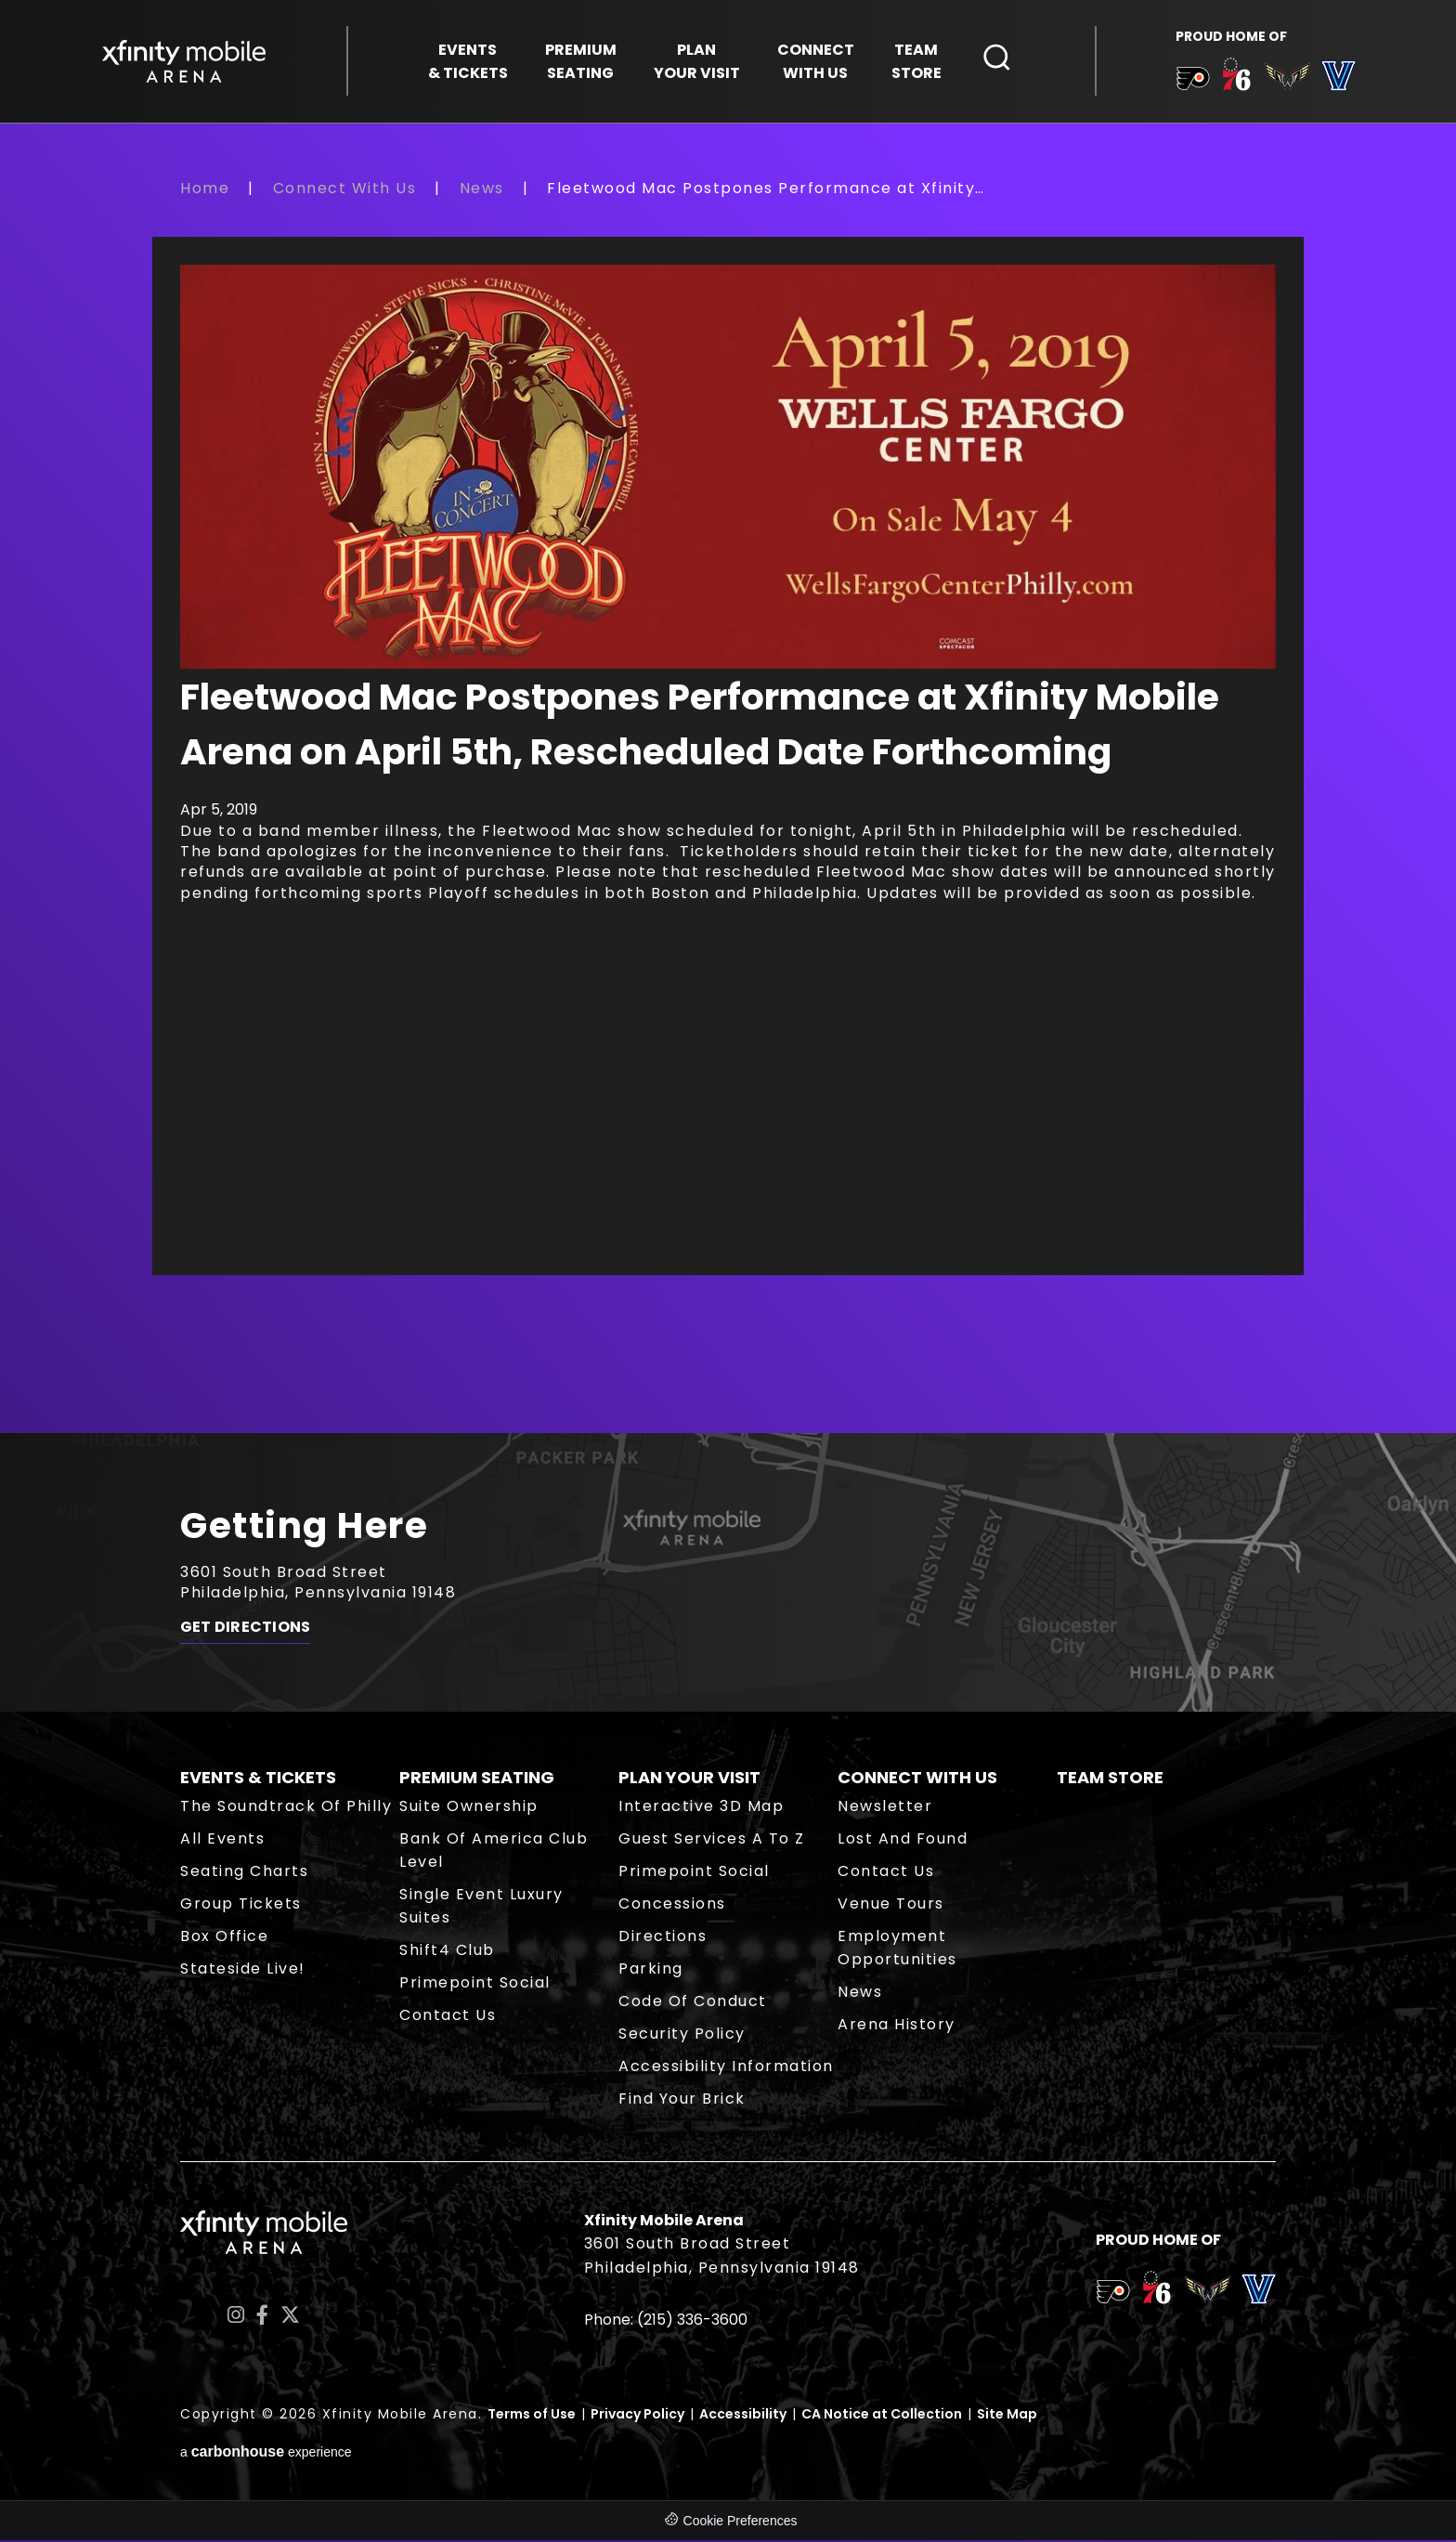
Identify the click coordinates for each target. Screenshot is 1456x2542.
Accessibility (742, 2415)
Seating (581, 62)
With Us (815, 62)
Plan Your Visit (689, 1779)
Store (916, 62)
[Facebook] (262, 2317)
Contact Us (447, 2016)
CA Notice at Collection (881, 2415)
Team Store (1110, 1779)
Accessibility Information (726, 2068)
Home (204, 190)
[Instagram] (236, 2317)
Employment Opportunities (897, 1949)
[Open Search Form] (997, 58)
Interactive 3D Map (701, 1808)
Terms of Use (532, 2415)
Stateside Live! (243, 1970)
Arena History (897, 2026)
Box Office (224, 1938)
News (482, 190)
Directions (662, 1938)
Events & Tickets (258, 1779)
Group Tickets (241, 1905)
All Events (222, 1840)
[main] (728, 806)
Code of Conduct (692, 2003)
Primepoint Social (475, 1984)
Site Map (1007, 2415)
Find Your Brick (682, 2100)
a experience (266, 2454)
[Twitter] (290, 2317)
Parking (650, 1970)
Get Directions (245, 1631)
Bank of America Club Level (493, 1852)
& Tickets (468, 62)
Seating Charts (244, 1873)
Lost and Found (903, 1840)
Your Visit (697, 62)
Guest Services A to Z (711, 1840)
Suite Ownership (469, 1808)
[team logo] (1192, 82)
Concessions (672, 1905)
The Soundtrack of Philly (286, 1808)
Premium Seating (476, 1779)
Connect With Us (345, 190)
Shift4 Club (447, 1951)
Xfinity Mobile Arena (184, 62)
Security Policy (682, 2035)
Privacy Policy (637, 2415)
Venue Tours (891, 1905)
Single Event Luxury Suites (481, 1907)
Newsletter (885, 1808)
